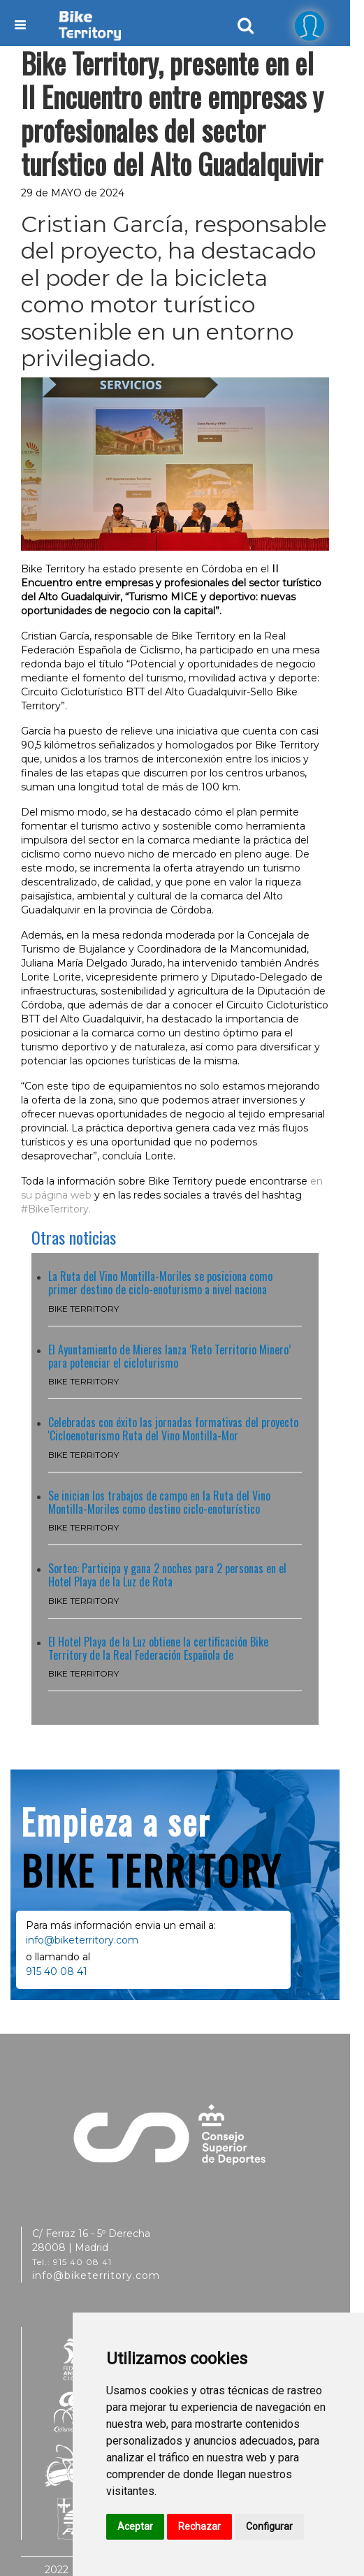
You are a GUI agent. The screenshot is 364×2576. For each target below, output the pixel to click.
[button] (309, 26)
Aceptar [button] (135, 2526)
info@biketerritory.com (82, 1940)
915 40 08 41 (56, 1971)
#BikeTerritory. (56, 1209)
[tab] (309, 25)
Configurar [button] (269, 2526)
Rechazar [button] (199, 2526)
